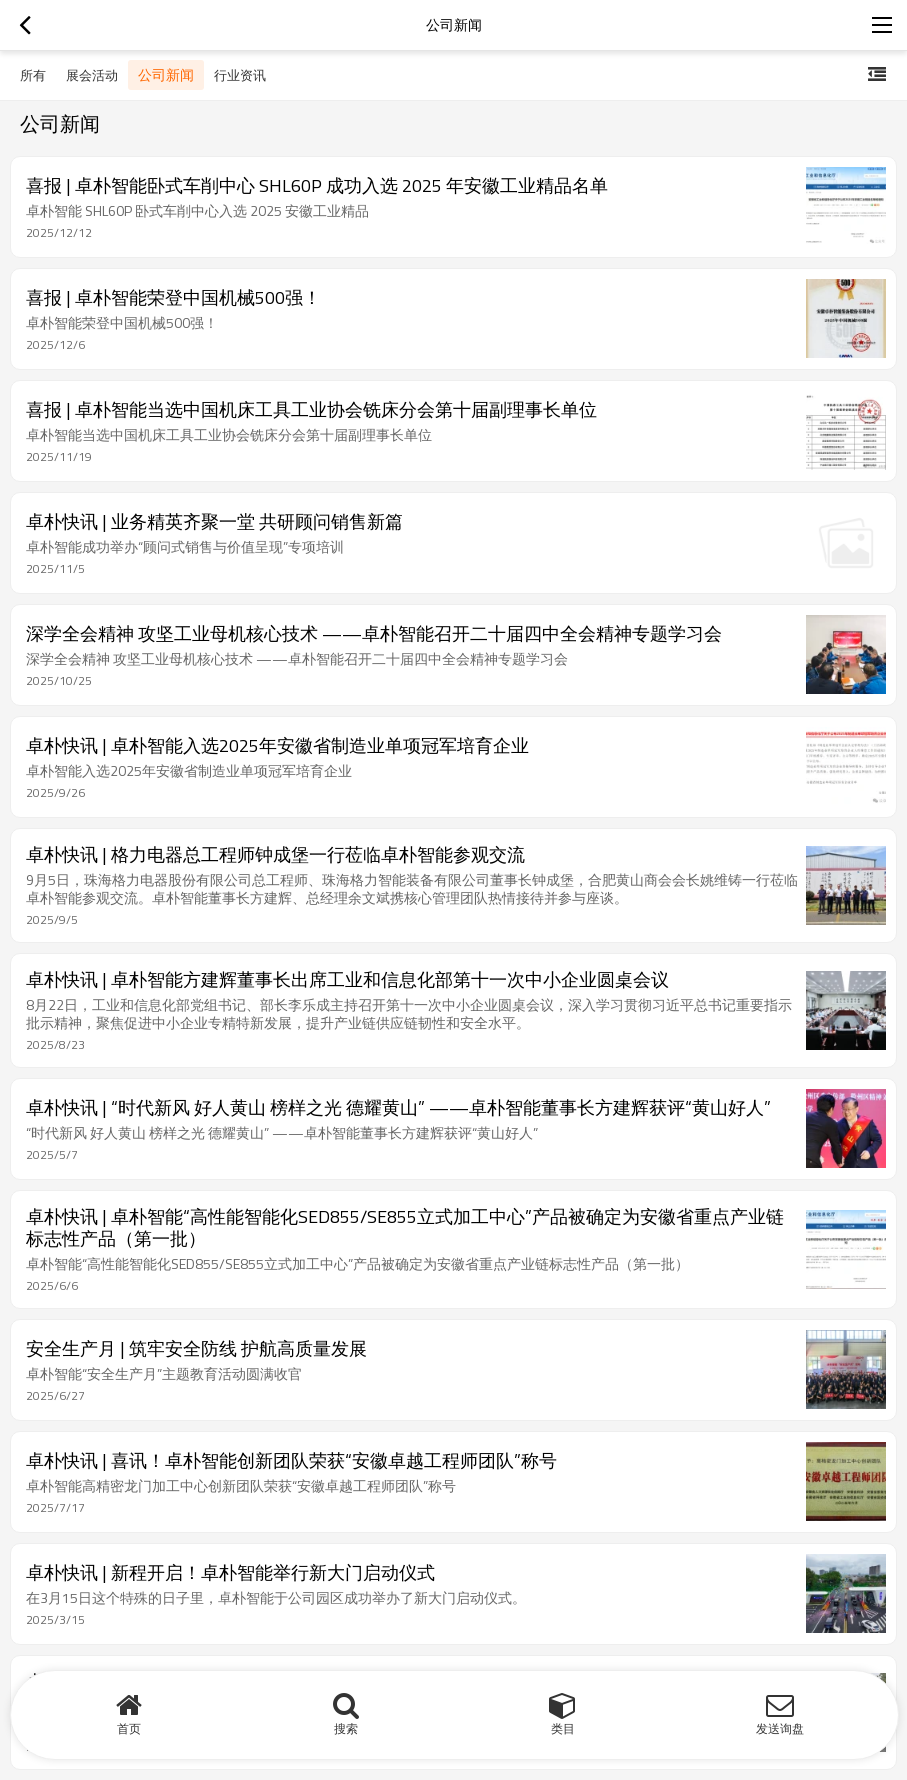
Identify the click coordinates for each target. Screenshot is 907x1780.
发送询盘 (780, 1728)
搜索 (346, 1728)
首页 (129, 1728)
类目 (563, 1728)
